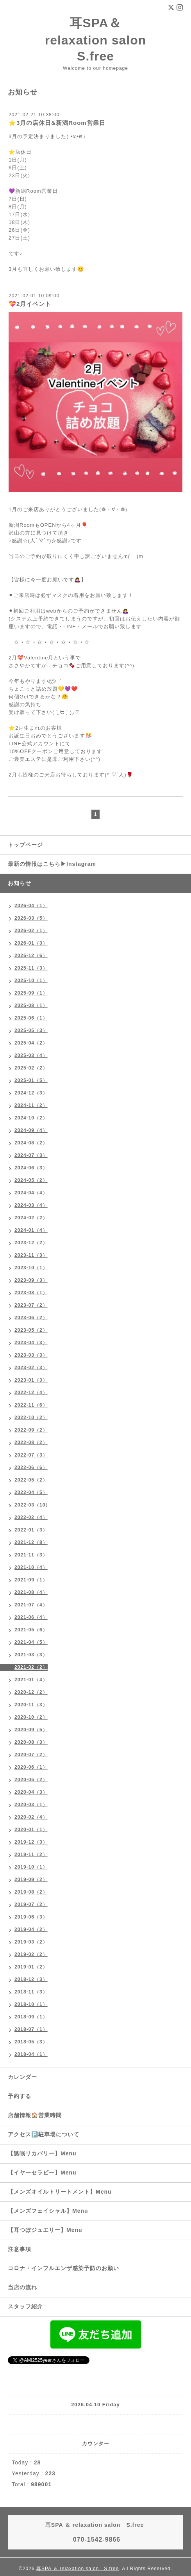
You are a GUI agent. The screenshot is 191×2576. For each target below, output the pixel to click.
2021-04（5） (31, 1642)
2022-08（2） (31, 1442)
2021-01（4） (31, 1679)
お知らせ (19, 883)
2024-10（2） (31, 1118)
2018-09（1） (31, 2017)
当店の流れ (22, 2287)
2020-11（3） (31, 1704)
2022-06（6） (31, 1467)
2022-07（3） (31, 1455)
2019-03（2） (31, 1942)
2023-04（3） (31, 1342)
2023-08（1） (31, 1292)
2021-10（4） (31, 1567)
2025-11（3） (31, 968)
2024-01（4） (31, 1230)
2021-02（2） (31, 1667)
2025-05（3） (31, 1030)
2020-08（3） (31, 1742)
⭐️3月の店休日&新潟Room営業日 (57, 122)
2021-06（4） (31, 1617)
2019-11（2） (31, 1854)
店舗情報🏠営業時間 (35, 2115)
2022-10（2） (31, 1417)
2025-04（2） (31, 1043)
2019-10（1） (31, 1867)
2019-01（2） (31, 1967)
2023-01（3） (31, 1380)
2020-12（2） (31, 1692)
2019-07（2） (31, 1904)
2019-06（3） (31, 1917)
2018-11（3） (31, 1992)
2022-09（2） (31, 1430)
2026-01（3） (31, 943)
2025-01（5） (31, 1080)
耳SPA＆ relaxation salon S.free (102, 39)
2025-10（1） (31, 980)
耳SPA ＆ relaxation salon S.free (77, 2568)
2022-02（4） (31, 1517)
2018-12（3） (31, 1979)
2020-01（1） (31, 1829)
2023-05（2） (31, 1330)
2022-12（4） (31, 1392)
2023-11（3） (31, 1255)
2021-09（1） (31, 1580)
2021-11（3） (31, 1555)
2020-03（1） (31, 1804)
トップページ (25, 845)
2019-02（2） (31, 1954)
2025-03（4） (31, 1055)
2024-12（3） (31, 1093)
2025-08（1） (31, 1005)
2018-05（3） (31, 2042)
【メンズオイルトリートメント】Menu (60, 2192)
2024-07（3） (31, 1155)
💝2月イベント (30, 303)
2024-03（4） (31, 1205)
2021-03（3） (31, 1655)
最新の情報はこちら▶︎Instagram (52, 864)
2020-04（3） (31, 1792)
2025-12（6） (31, 955)
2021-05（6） (31, 1630)
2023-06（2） (31, 1317)
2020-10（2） (31, 1717)
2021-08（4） (31, 1592)
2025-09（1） (31, 993)
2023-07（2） (31, 1305)
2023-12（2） (31, 1242)
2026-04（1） (31, 905)
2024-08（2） (31, 1143)
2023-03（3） (31, 1355)
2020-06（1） (31, 1767)
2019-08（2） (31, 1892)
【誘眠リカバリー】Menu (42, 2153)
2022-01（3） (31, 1530)
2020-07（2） (31, 1754)
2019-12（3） (31, 1842)
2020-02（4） (31, 1817)
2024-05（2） (31, 1180)
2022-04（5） (31, 1492)
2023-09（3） (31, 1280)
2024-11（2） (31, 1105)
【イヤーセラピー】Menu (42, 2172)
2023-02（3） (31, 1367)
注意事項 (19, 2249)
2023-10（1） (31, 1267)
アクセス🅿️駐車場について (43, 2134)
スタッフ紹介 (25, 2306)
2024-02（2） (31, 1217)
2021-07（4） (31, 1605)
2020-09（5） (31, 1729)
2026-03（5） (31, 918)
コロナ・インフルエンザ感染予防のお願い (63, 2268)
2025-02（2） (31, 1068)
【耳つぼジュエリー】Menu (45, 2230)
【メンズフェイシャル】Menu (48, 2211)
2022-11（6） (31, 1405)
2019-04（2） (31, 1929)
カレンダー (22, 2077)
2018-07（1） (31, 2029)
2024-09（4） (31, 1130)
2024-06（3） (31, 1168)
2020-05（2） (31, 1779)
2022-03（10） (32, 1505)
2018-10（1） (31, 2004)
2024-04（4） (31, 1193)
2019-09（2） (31, 1879)
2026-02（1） (31, 930)
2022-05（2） (31, 1480)
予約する (19, 2096)
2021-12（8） (31, 1542)
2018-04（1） (31, 2054)
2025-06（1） (31, 1018)
